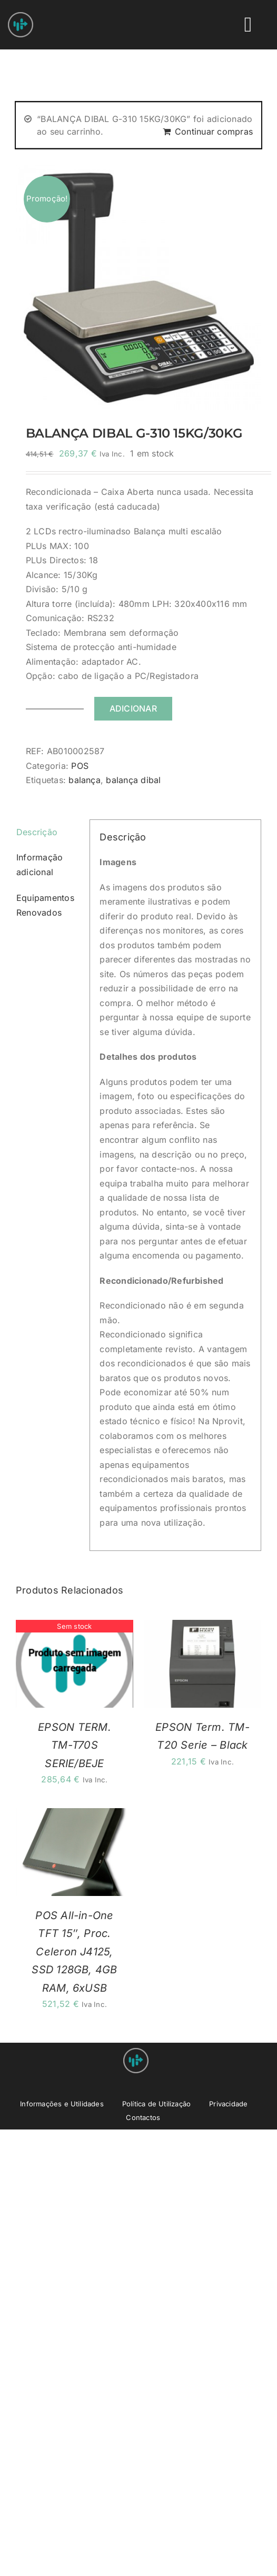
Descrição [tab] (36, 832)
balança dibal (133, 780)
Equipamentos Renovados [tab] (45, 905)
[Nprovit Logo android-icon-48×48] (136, 2052)
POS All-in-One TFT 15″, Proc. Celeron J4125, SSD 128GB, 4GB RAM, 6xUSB (74, 1951)
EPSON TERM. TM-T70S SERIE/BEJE (74, 1745)
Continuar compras (214, 131)
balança (84, 780)
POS (79, 765)
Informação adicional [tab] (39, 864)
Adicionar (133, 708)
